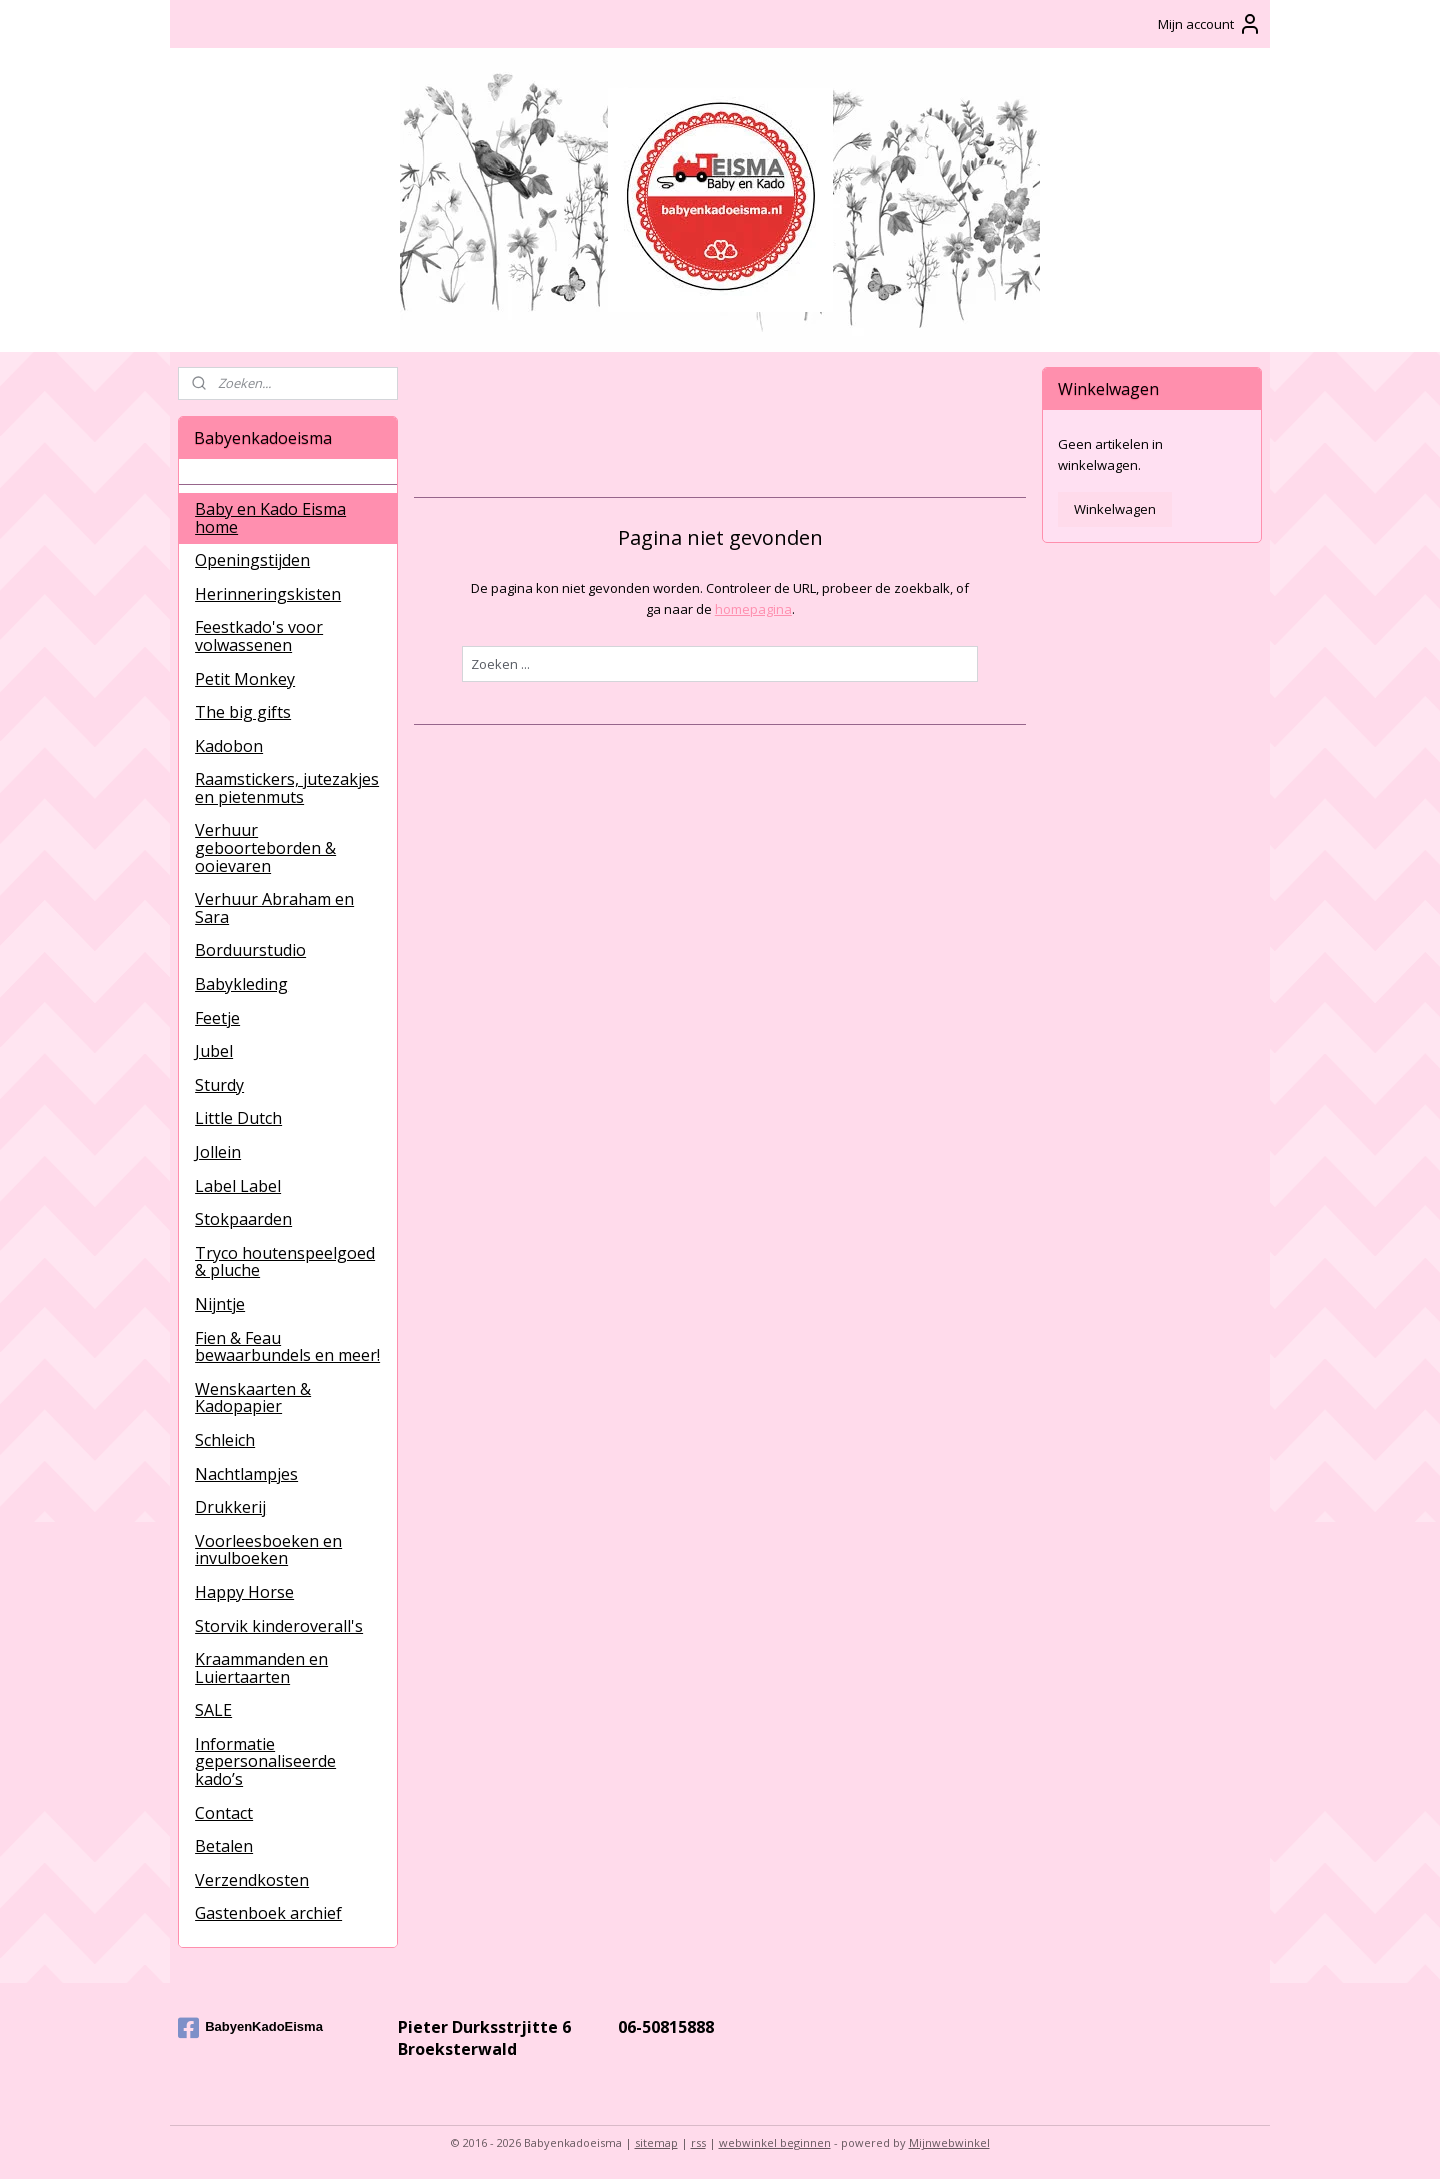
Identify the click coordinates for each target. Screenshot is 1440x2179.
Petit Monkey (245, 679)
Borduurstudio (250, 950)
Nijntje (220, 1304)
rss (698, 2142)
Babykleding (241, 984)
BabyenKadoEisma (250, 2028)
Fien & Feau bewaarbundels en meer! (287, 1347)
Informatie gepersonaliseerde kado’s (265, 1761)
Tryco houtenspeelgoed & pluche (285, 1262)
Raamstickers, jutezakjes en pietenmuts (287, 788)
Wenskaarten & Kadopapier (253, 1398)
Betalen (224, 1846)
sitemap (656, 2142)
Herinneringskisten (268, 594)
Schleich (225, 1440)
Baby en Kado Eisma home (270, 518)
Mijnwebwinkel (949, 2142)
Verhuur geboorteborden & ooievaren (265, 847)
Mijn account (1210, 24)
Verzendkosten (252, 1880)
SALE (213, 1710)
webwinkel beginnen (775, 2142)
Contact (224, 1813)
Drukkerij (230, 1507)
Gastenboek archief (268, 1913)
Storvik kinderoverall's (279, 1626)
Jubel (214, 1051)
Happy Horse (244, 1592)
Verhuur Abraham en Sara (274, 908)
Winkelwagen (1115, 509)
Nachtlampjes (246, 1474)
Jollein (218, 1152)
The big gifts (243, 712)
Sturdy (219, 1085)
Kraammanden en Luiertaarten (261, 1668)
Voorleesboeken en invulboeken (268, 1550)
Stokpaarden (243, 1219)
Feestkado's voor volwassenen (259, 636)
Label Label (238, 1186)
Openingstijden (252, 560)
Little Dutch (238, 1118)
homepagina (752, 609)
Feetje (217, 1018)
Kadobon (229, 746)
